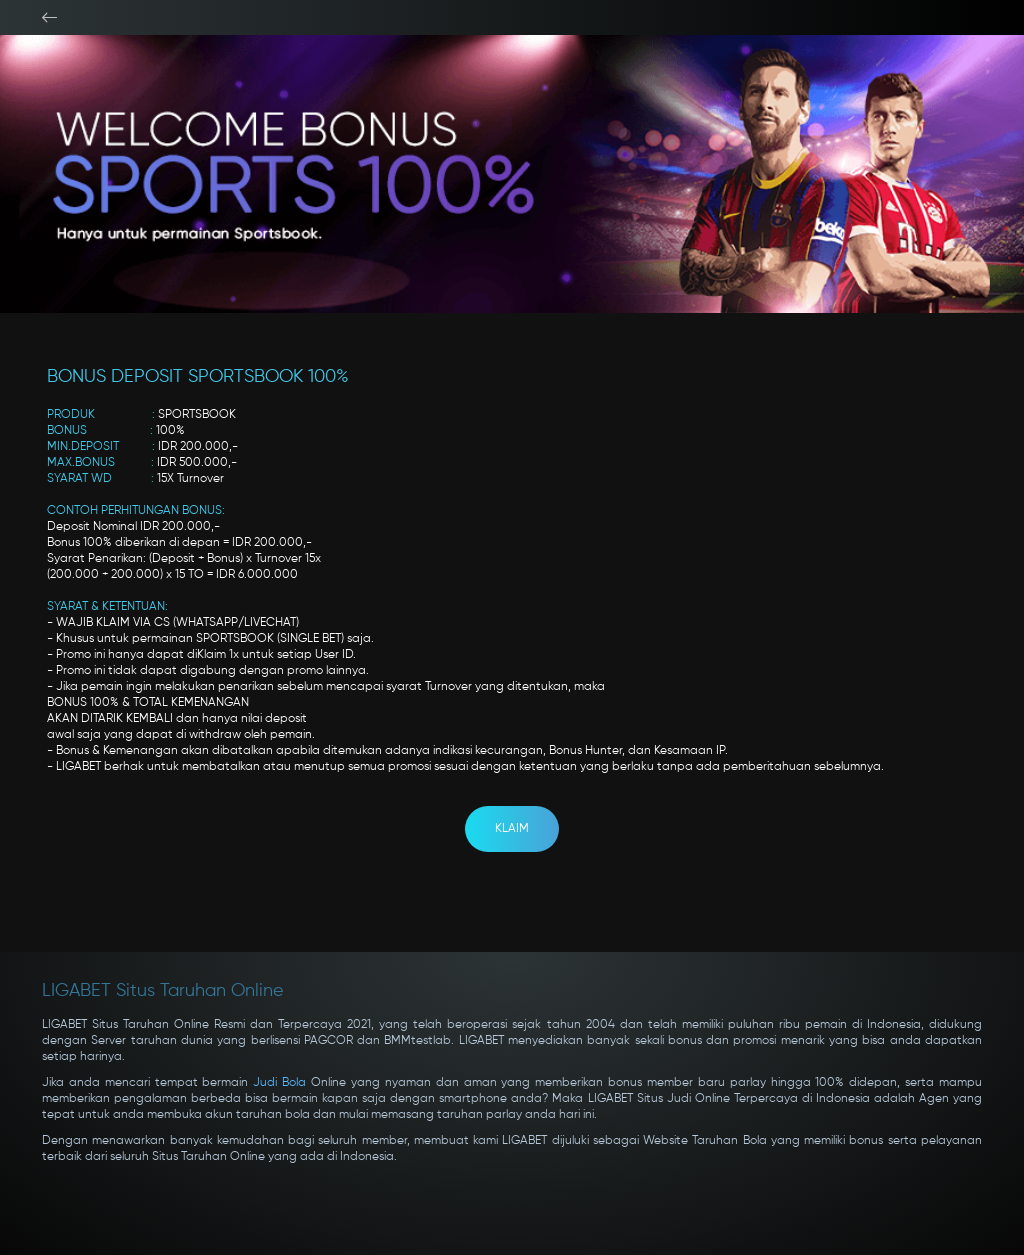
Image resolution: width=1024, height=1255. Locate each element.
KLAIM (512, 829)
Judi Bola (279, 1083)
